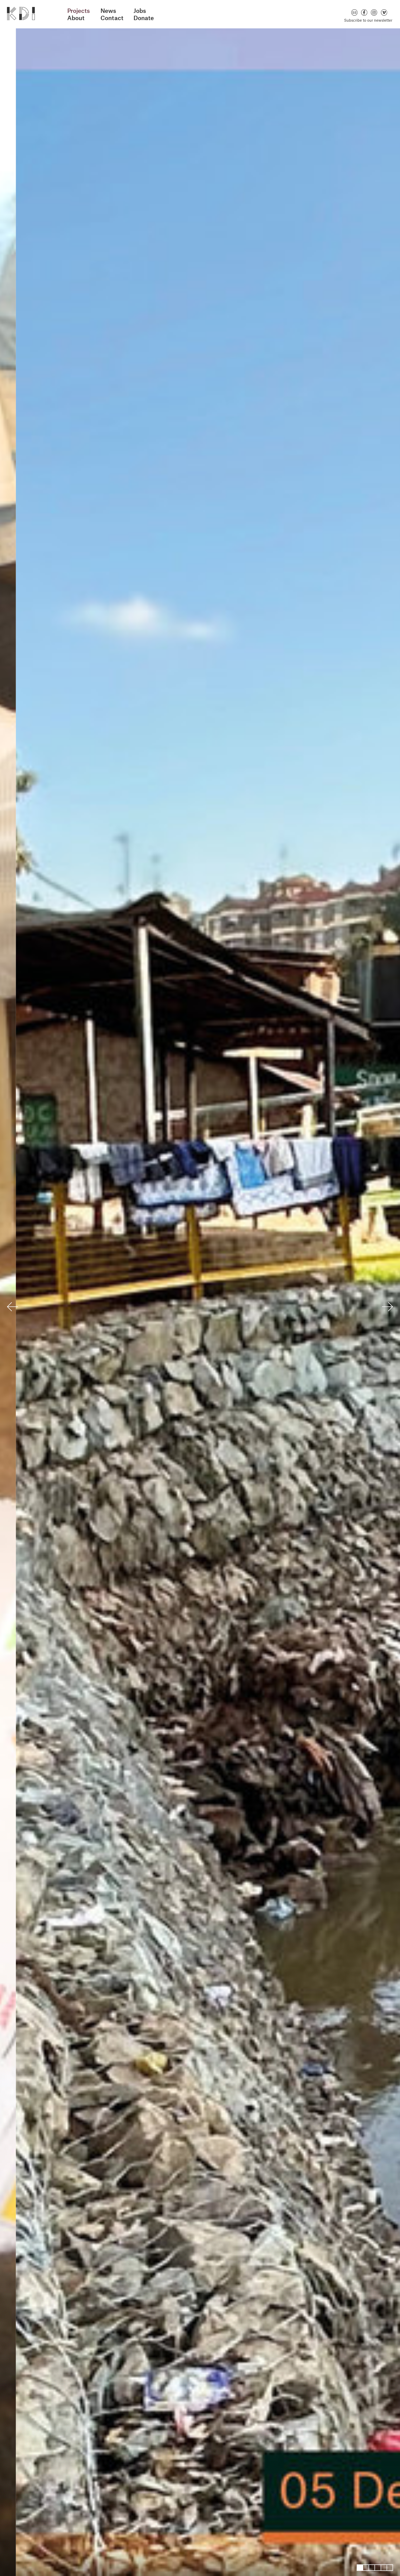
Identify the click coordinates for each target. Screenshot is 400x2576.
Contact (112, 17)
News (108, 10)
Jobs (140, 10)
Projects (78, 10)
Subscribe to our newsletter (368, 20)
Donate (144, 17)
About (76, 17)
